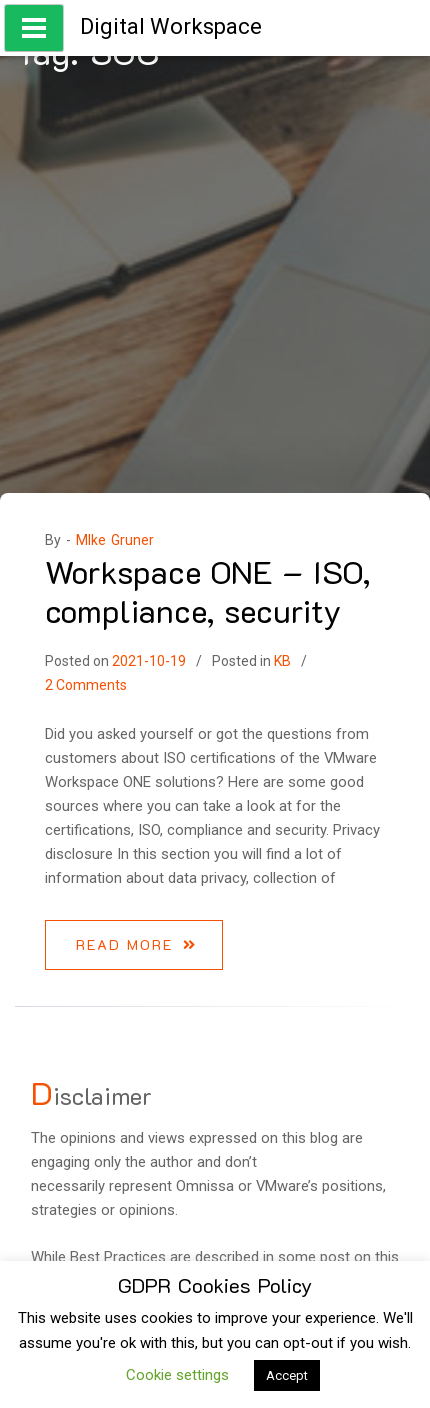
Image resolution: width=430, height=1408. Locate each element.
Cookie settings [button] (177, 1375)
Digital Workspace (171, 26)
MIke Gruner (115, 540)
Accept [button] (287, 1375)
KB (282, 661)
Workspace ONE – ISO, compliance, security (207, 590)
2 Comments (86, 685)
